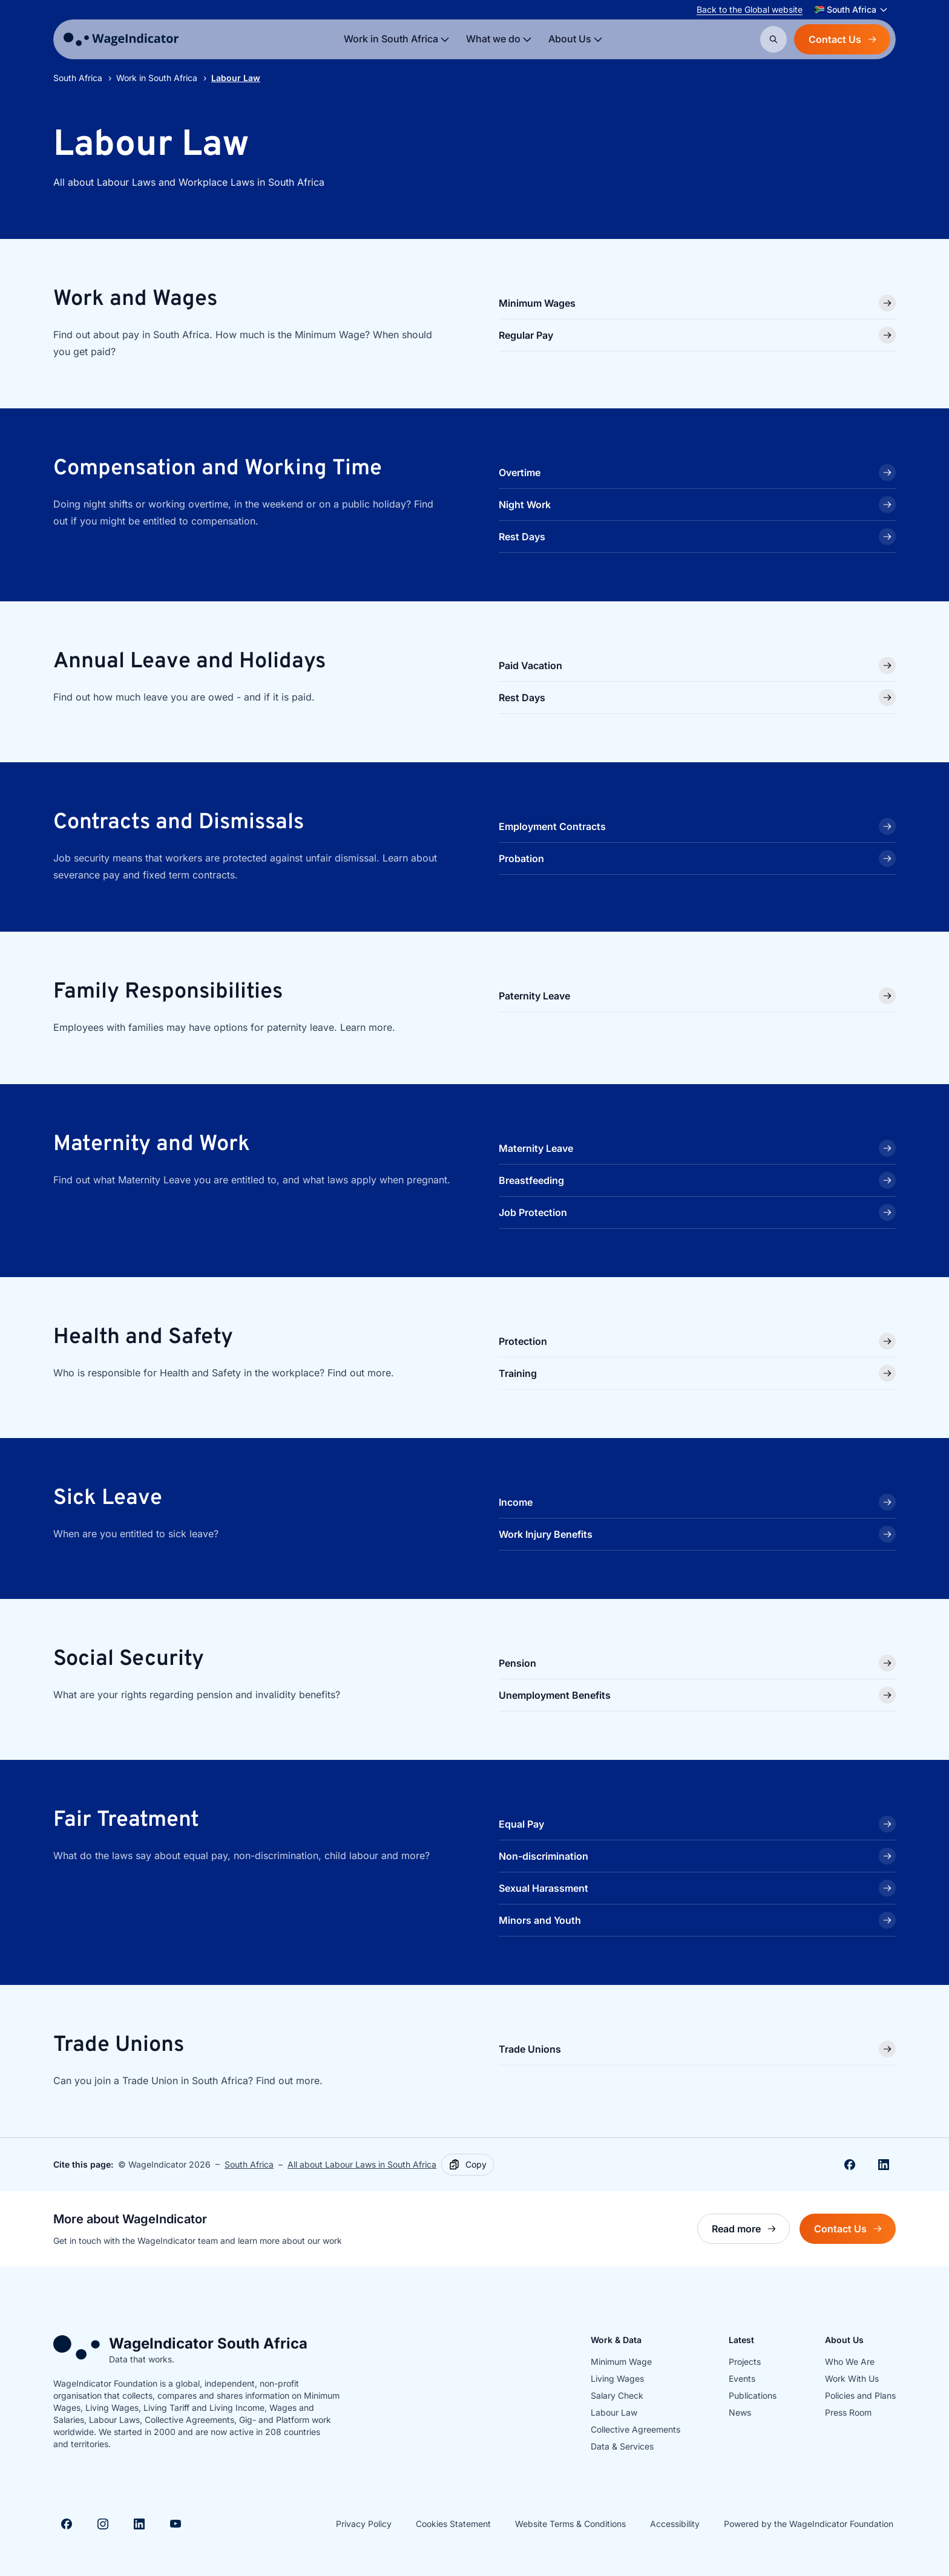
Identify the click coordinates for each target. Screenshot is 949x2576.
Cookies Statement (453, 2524)
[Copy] (467, 2165)
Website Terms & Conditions (570, 2524)
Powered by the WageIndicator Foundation (808, 2524)
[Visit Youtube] (175, 2524)
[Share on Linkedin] (884, 2165)
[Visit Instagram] (103, 2524)
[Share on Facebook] (850, 2165)
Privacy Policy (364, 2524)
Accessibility (675, 2524)
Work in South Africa (156, 78)
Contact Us (842, 39)
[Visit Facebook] (66, 2524)
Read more (751, 2232)
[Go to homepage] (121, 39)
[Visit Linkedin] (139, 2524)
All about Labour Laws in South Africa (361, 2164)
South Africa (77, 78)
